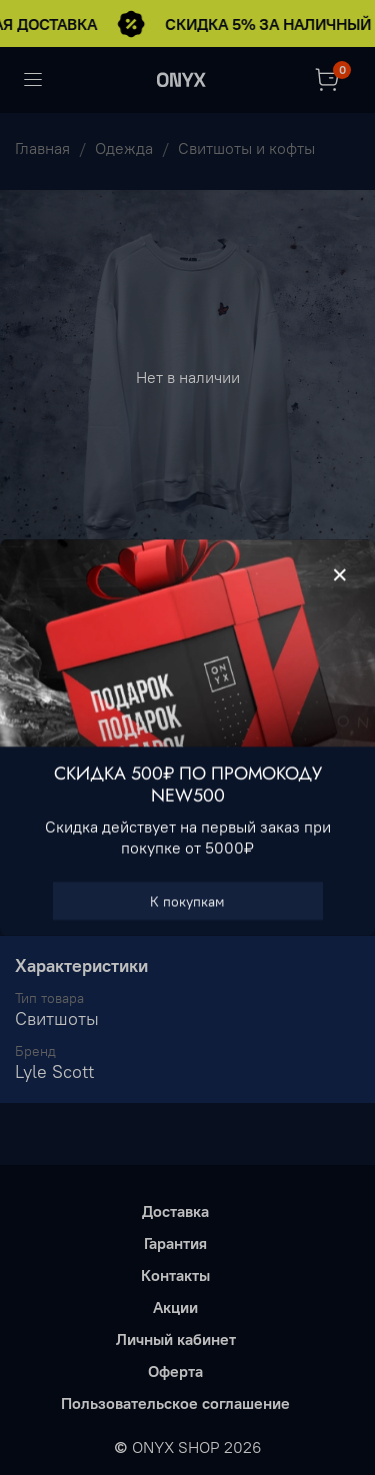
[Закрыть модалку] (340, 575)
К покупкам (187, 901)
